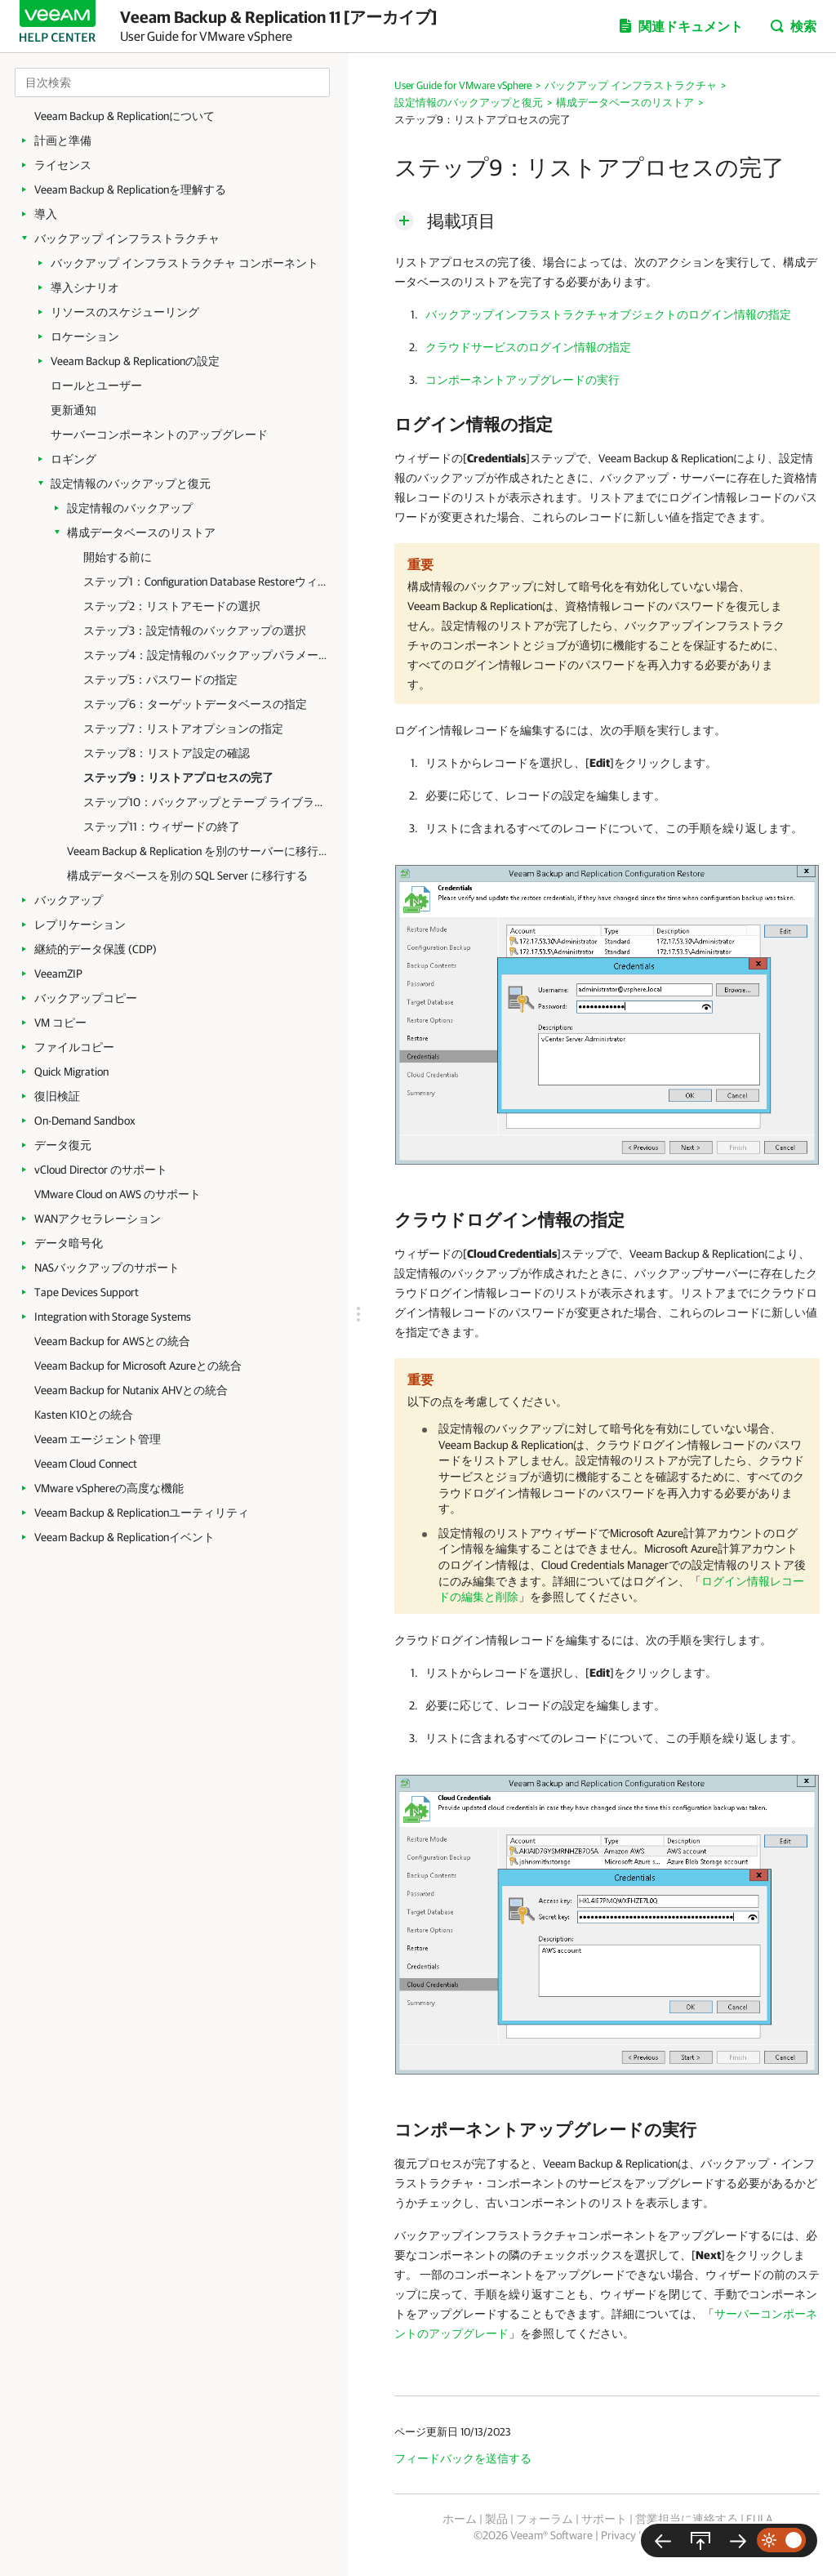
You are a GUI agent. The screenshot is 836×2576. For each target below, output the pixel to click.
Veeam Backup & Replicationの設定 (135, 361)
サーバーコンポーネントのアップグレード (159, 434)
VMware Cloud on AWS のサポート (117, 1194)
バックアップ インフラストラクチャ (127, 238)
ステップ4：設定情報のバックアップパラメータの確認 (205, 655)
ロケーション (85, 336)
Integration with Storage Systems (112, 1316)
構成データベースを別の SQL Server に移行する (187, 875)
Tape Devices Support (86, 1292)
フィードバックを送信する (462, 2458)
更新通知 (73, 410)
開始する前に (117, 557)
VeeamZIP (58, 973)
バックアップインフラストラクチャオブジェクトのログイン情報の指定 (608, 314)
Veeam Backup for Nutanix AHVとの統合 (131, 1390)
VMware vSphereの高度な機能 (109, 1488)
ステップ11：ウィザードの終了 (161, 826)
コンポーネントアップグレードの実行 (522, 379)
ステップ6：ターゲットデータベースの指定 (195, 704)
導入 (45, 214)
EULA (759, 2518)
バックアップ (68, 900)
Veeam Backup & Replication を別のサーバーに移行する (199, 851)
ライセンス (62, 165)
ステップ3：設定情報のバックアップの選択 (194, 630)
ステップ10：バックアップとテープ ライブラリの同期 (205, 802)
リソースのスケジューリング (125, 312)
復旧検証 (57, 1096)
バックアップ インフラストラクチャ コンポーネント (184, 263)
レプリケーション (80, 924)
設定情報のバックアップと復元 (131, 483)
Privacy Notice (635, 2535)
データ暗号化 (68, 1243)
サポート (604, 2518)
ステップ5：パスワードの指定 (160, 679)
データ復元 (62, 1145)
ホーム (459, 2518)
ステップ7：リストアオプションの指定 (183, 728)
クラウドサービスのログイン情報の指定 (528, 347)
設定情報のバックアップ (130, 508)
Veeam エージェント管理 (97, 1439)
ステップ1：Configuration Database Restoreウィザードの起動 (205, 581)
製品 (496, 2518)
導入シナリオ (85, 287)
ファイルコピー (74, 1047)
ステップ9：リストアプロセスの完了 (178, 777)
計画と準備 (62, 140)
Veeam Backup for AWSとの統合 (112, 1341)
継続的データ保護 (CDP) (95, 949)
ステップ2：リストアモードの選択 (171, 606)
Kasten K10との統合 (83, 1414)
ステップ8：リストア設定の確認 (166, 753)
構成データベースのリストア (141, 532)
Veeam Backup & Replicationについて (124, 116)
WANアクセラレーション (97, 1218)
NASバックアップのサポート (107, 1267)
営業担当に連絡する (686, 2518)
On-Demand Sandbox (85, 1120)
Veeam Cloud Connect (85, 1463)
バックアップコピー (85, 998)
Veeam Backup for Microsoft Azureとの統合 (138, 1365)
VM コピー (60, 1022)
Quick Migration (71, 1071)
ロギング (73, 459)
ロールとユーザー (96, 385)
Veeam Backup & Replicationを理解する (130, 189)
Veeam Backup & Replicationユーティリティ (141, 1512)
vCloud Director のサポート (100, 1169)
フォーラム (544, 2518)
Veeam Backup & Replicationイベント (124, 1537)
